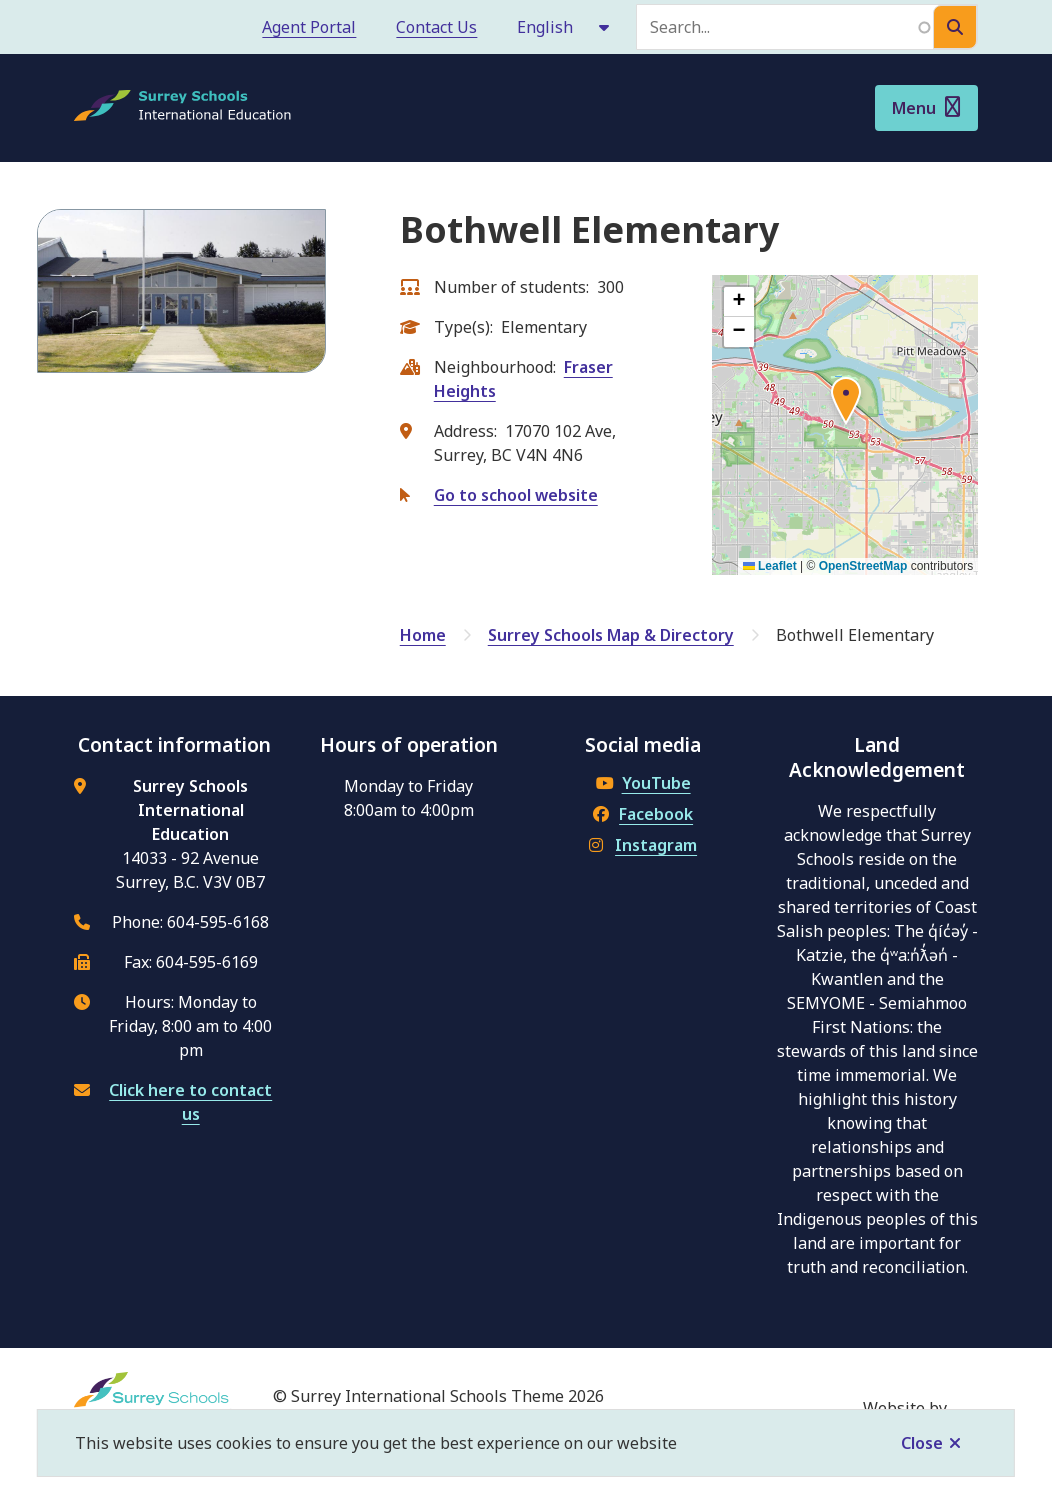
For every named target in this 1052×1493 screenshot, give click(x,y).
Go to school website (516, 495)
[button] (846, 404)
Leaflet (770, 566)
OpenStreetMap (863, 566)
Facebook (643, 814)
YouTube (643, 783)
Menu (914, 108)
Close (922, 1443)
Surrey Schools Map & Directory (611, 635)
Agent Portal (309, 27)
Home (423, 635)
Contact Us (436, 27)
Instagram (643, 845)
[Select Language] (564, 27)
